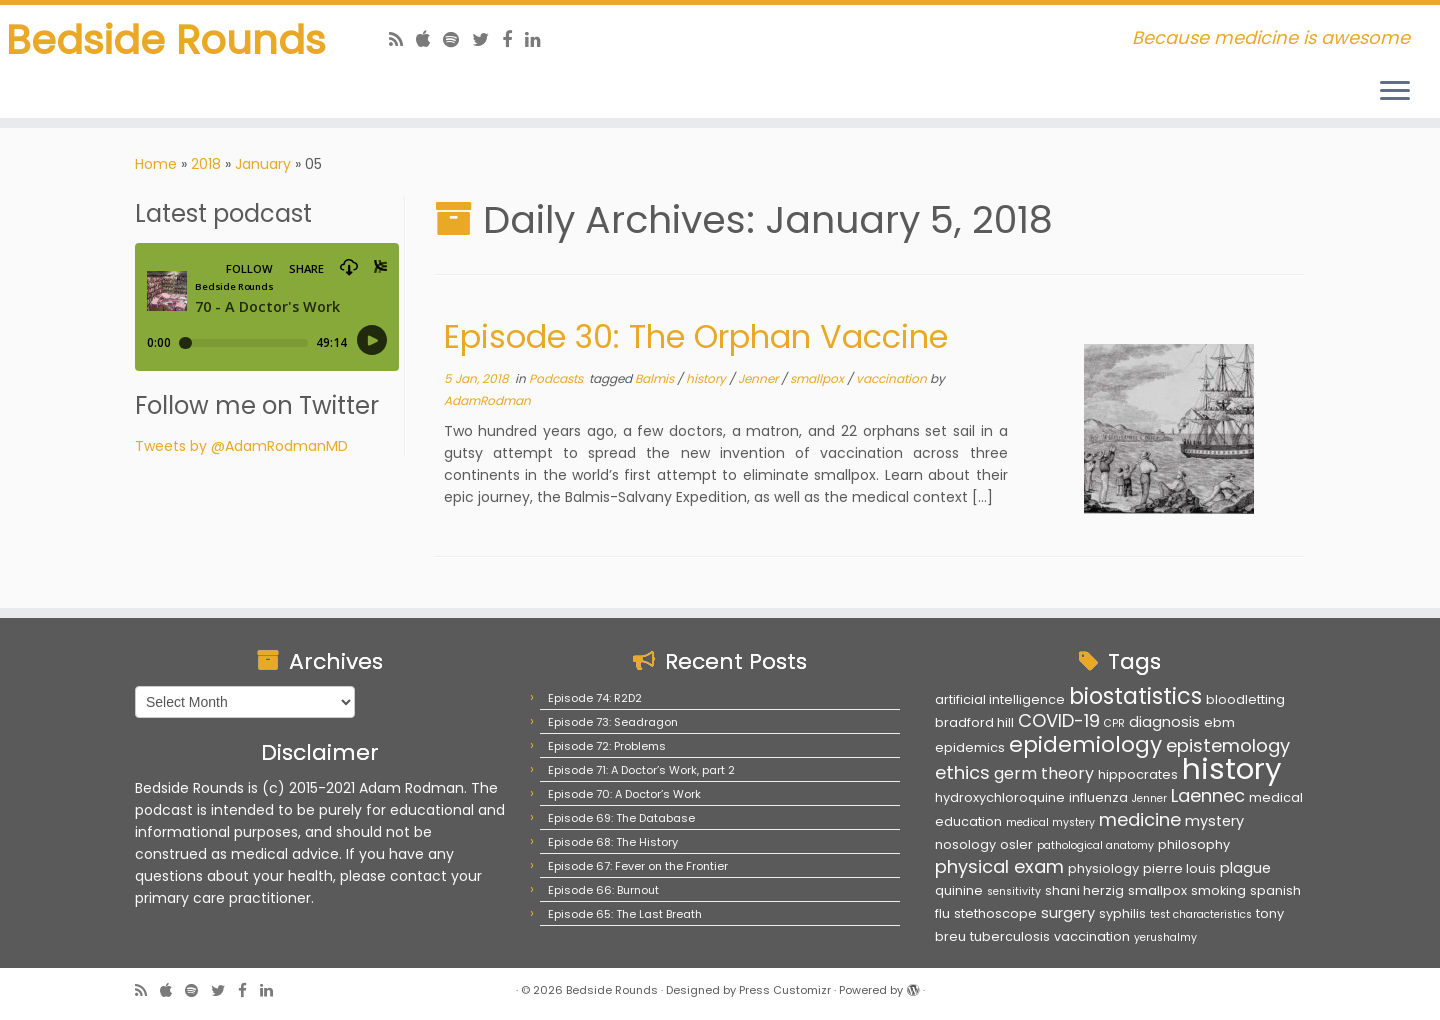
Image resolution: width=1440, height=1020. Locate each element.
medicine (1140, 819)
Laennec (1208, 795)
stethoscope (995, 913)
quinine (959, 890)
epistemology (1228, 745)
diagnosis (1164, 722)
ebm (1219, 722)
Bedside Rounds (166, 40)
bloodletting (1245, 699)
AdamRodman (487, 400)
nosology (965, 844)
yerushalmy (1165, 937)
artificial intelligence (1000, 699)
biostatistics (1135, 696)
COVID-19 (1059, 720)
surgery (1068, 913)
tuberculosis (1010, 936)
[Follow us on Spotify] (457, 39)
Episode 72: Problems (607, 746)
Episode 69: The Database (621, 818)
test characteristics (1201, 914)
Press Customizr (785, 990)
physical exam (999, 866)
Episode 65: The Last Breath (625, 914)
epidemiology (1085, 744)
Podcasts (557, 378)
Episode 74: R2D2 (595, 698)
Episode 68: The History (613, 842)
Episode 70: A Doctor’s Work (624, 794)
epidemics (970, 747)
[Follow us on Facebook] (513, 39)
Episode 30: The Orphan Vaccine (696, 336)
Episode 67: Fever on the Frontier (638, 866)
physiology (1103, 868)
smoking (1218, 890)
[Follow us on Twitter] (487, 39)
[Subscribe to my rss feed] (402, 39)
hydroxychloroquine (1000, 797)
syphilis (1122, 913)
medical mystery (1050, 822)
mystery (1214, 821)
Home (156, 164)
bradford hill (974, 722)
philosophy (1194, 844)
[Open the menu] (1395, 92)
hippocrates (1138, 774)
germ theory (1044, 773)
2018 (206, 164)
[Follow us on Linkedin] (539, 39)
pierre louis (1179, 868)
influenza (1098, 797)
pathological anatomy (1095, 845)
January (263, 164)
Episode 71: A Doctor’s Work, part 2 (641, 770)
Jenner (759, 378)
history (707, 378)
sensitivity (1014, 891)
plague (1245, 868)
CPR (1114, 723)
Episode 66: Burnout (603, 890)
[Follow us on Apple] (429, 39)
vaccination (893, 378)
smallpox (818, 378)
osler (1016, 844)
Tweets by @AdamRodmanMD (241, 446)
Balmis (656, 378)
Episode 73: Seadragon (613, 722)
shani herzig (1084, 890)
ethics (962, 772)
